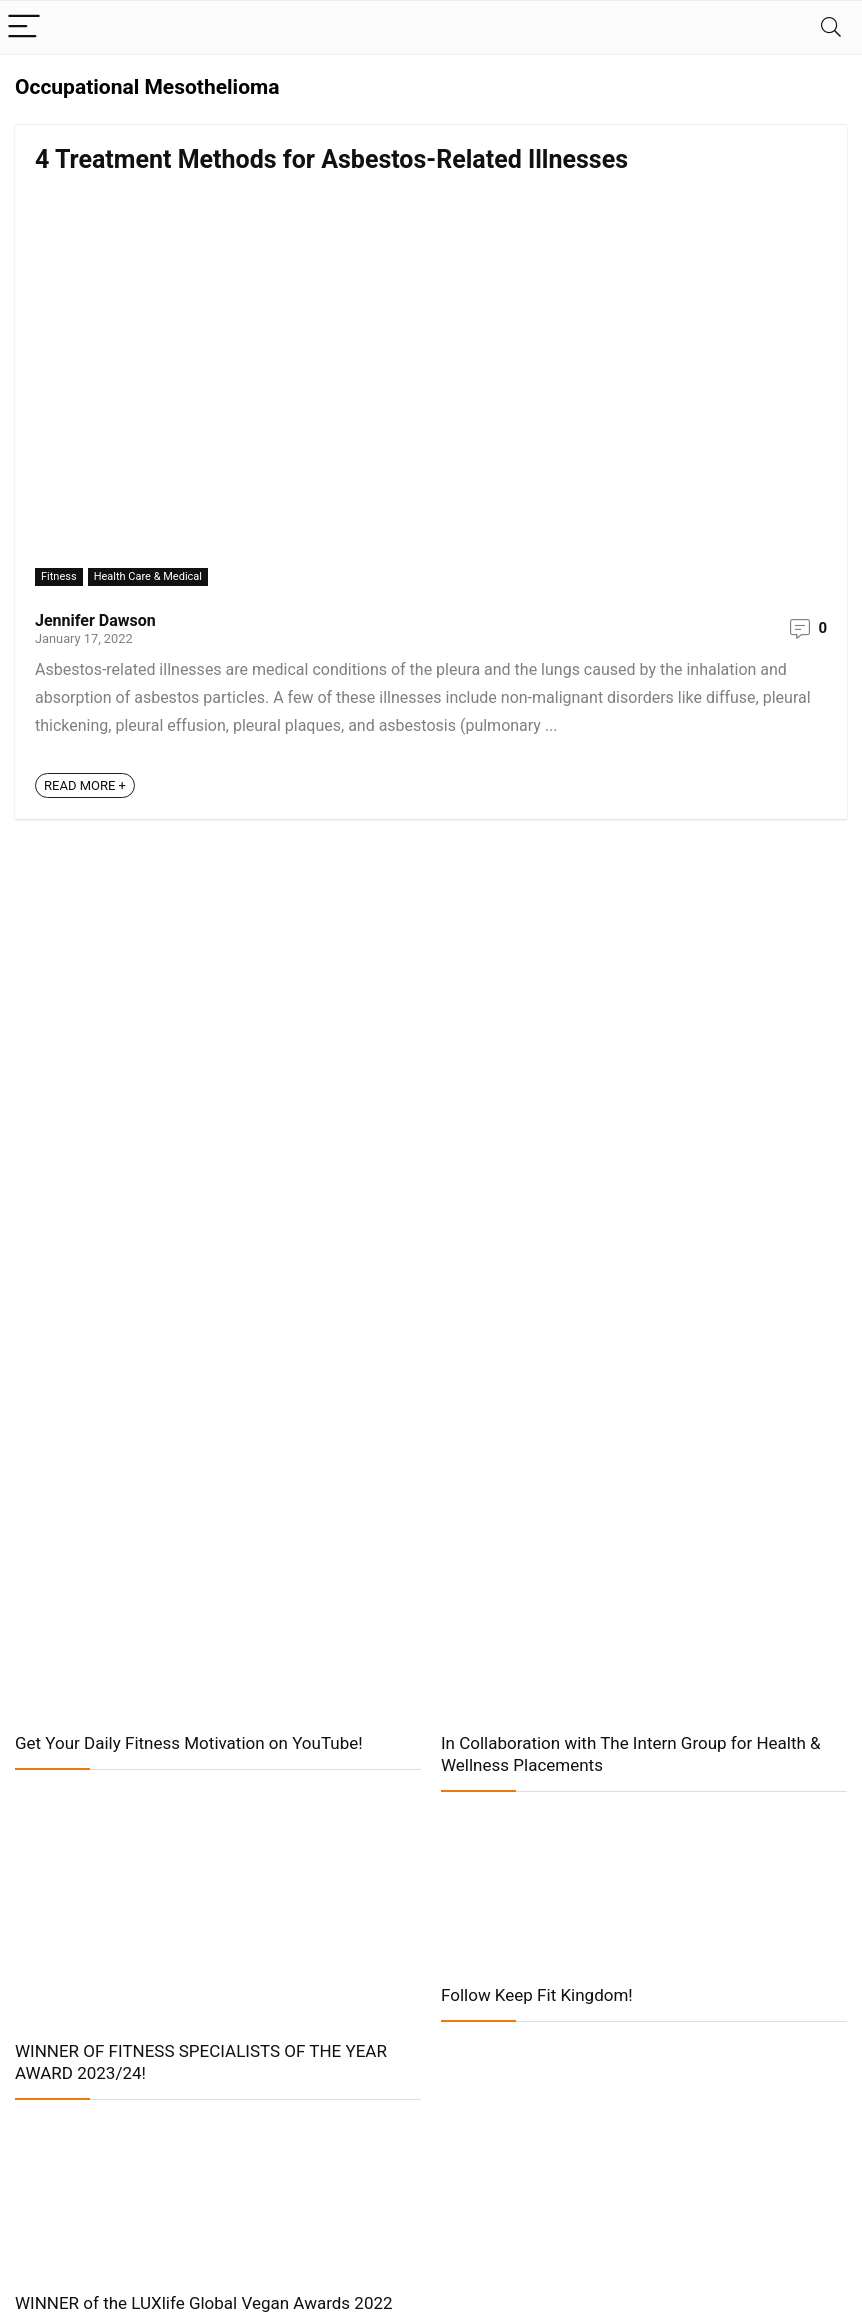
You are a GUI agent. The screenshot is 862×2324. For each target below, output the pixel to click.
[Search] (831, 27)
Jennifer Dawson (95, 620)
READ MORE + (85, 785)
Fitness (59, 576)
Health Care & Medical (148, 576)
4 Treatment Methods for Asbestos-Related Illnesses (331, 159)
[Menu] (24, 27)
